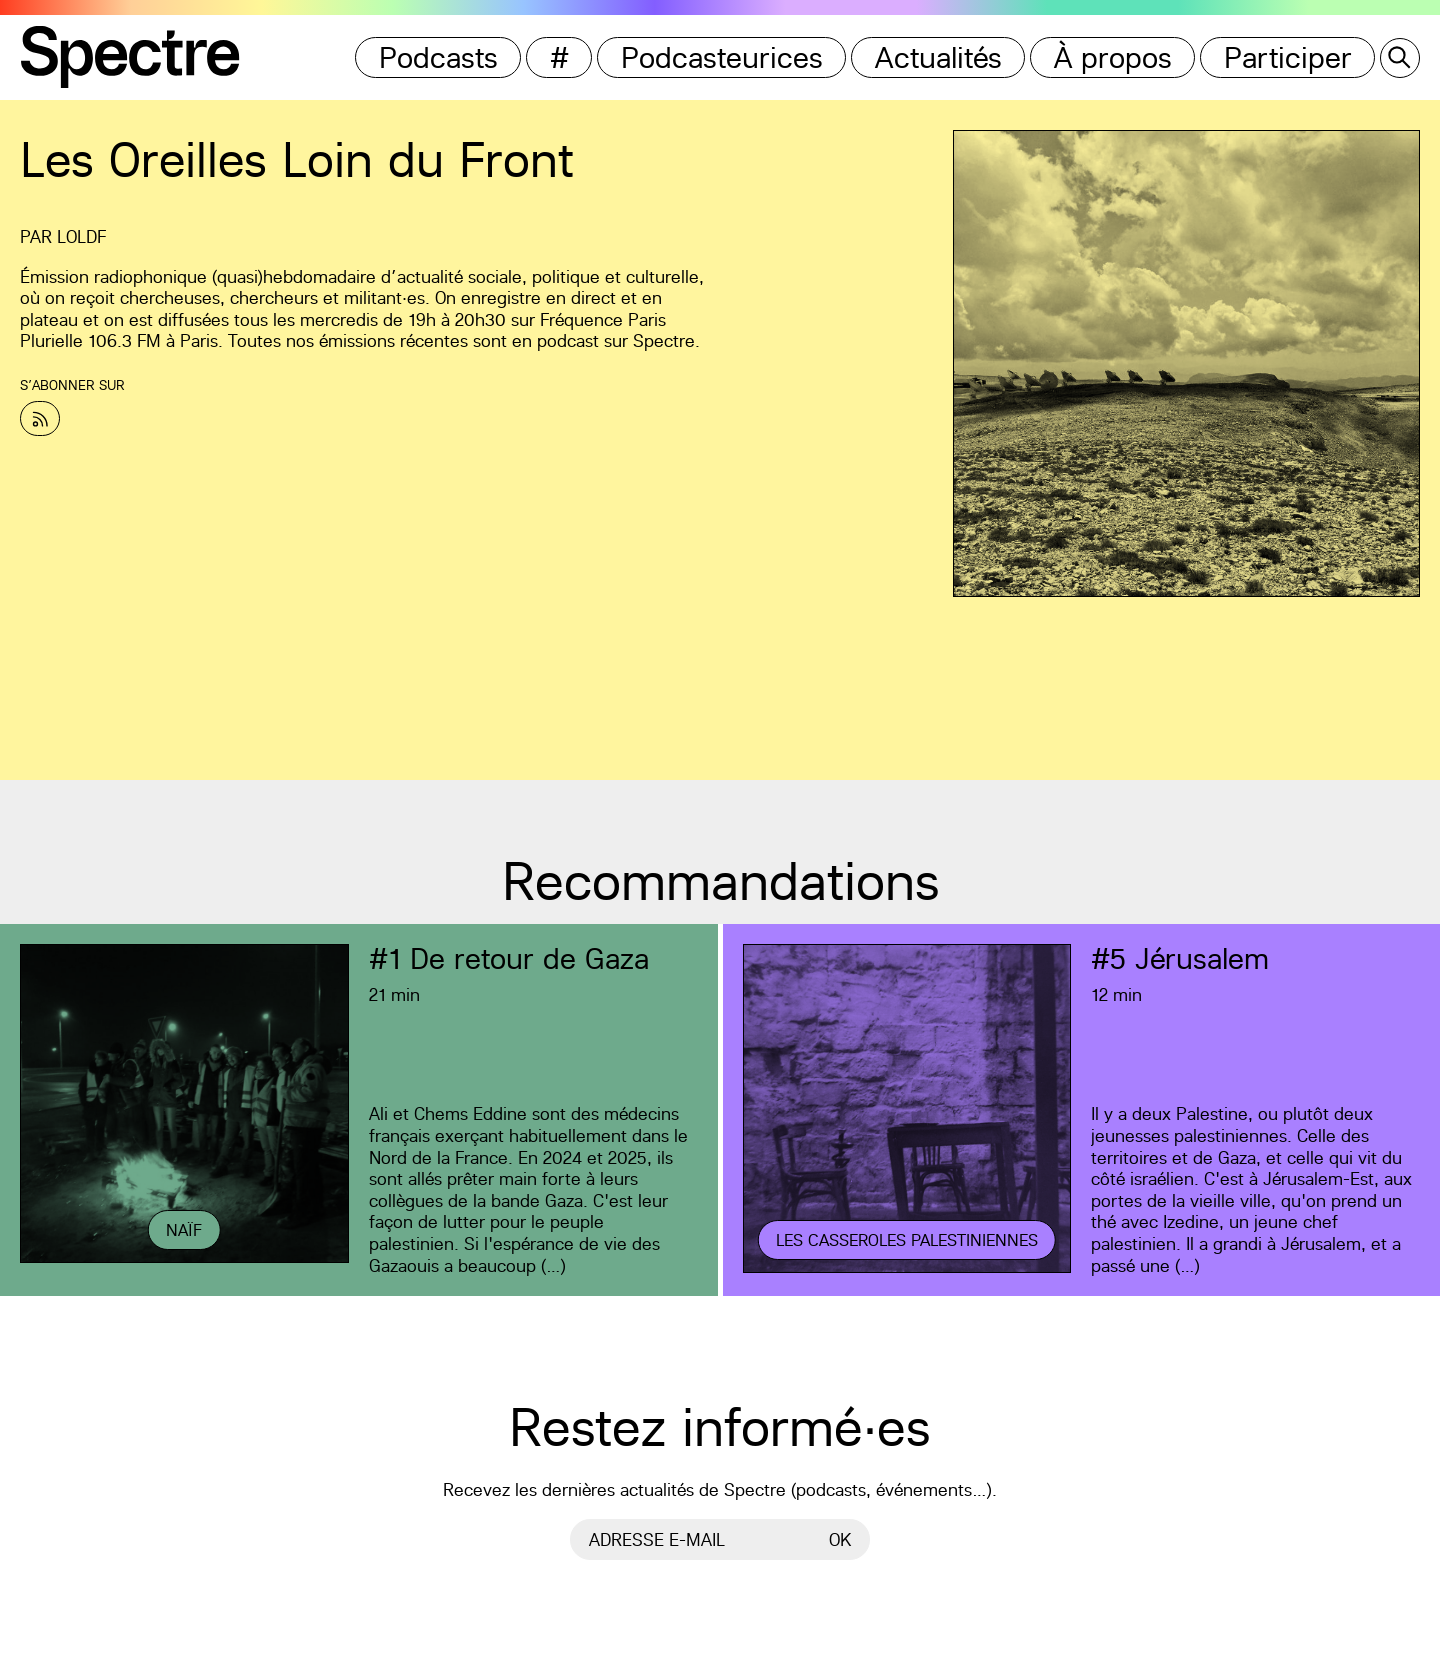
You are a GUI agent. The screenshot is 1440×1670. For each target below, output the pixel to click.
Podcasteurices (722, 57)
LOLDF (81, 236)
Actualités (938, 57)
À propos (1113, 57)
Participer (1288, 57)
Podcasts (438, 57)
